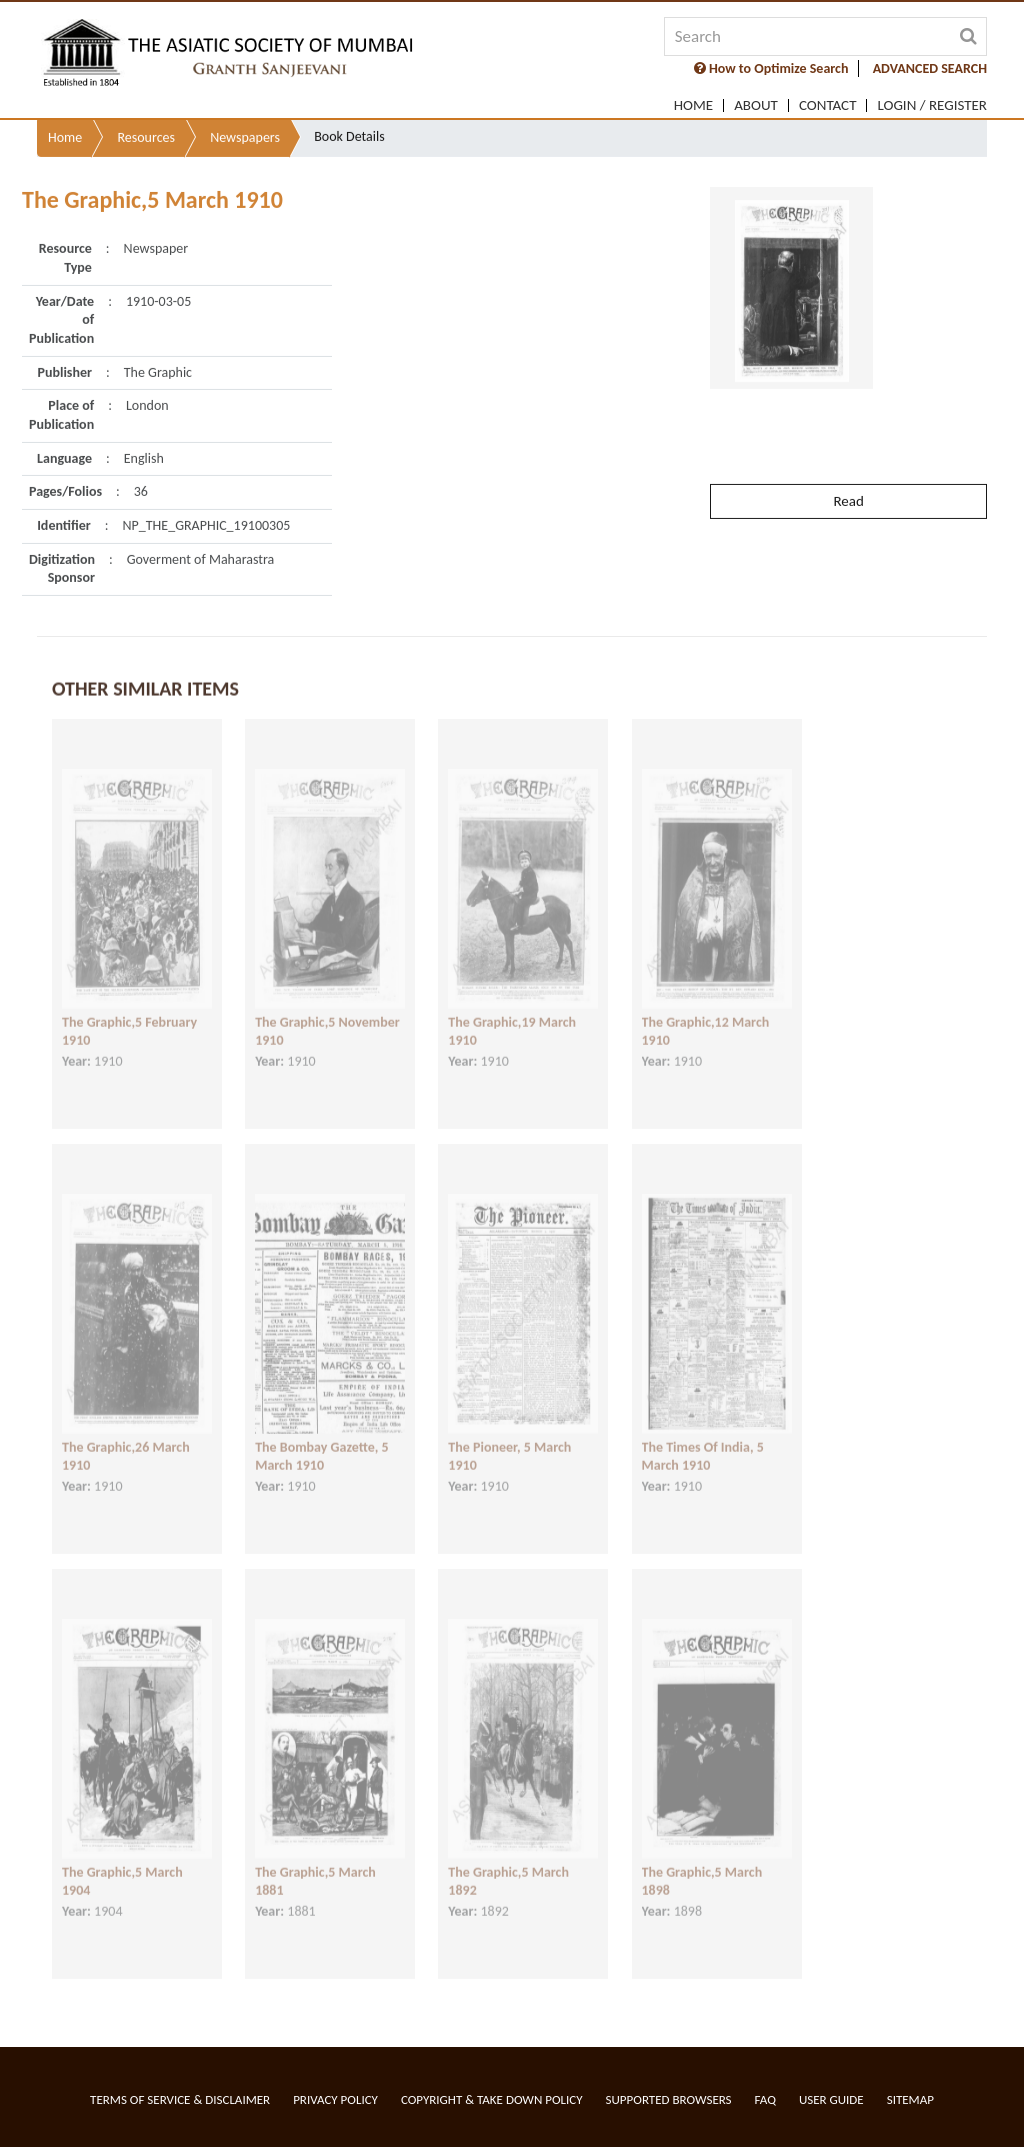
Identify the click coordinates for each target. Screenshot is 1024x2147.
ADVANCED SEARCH (930, 68)
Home (693, 105)
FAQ (765, 2099)
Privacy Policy (335, 2099)
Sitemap (910, 2099)
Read (848, 459)
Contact (828, 105)
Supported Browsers (669, 2099)
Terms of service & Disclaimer (180, 2099)
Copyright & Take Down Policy (492, 2099)
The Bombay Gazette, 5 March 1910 (321, 1439)
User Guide (831, 2099)
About (756, 105)
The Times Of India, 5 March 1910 (703, 1439)
